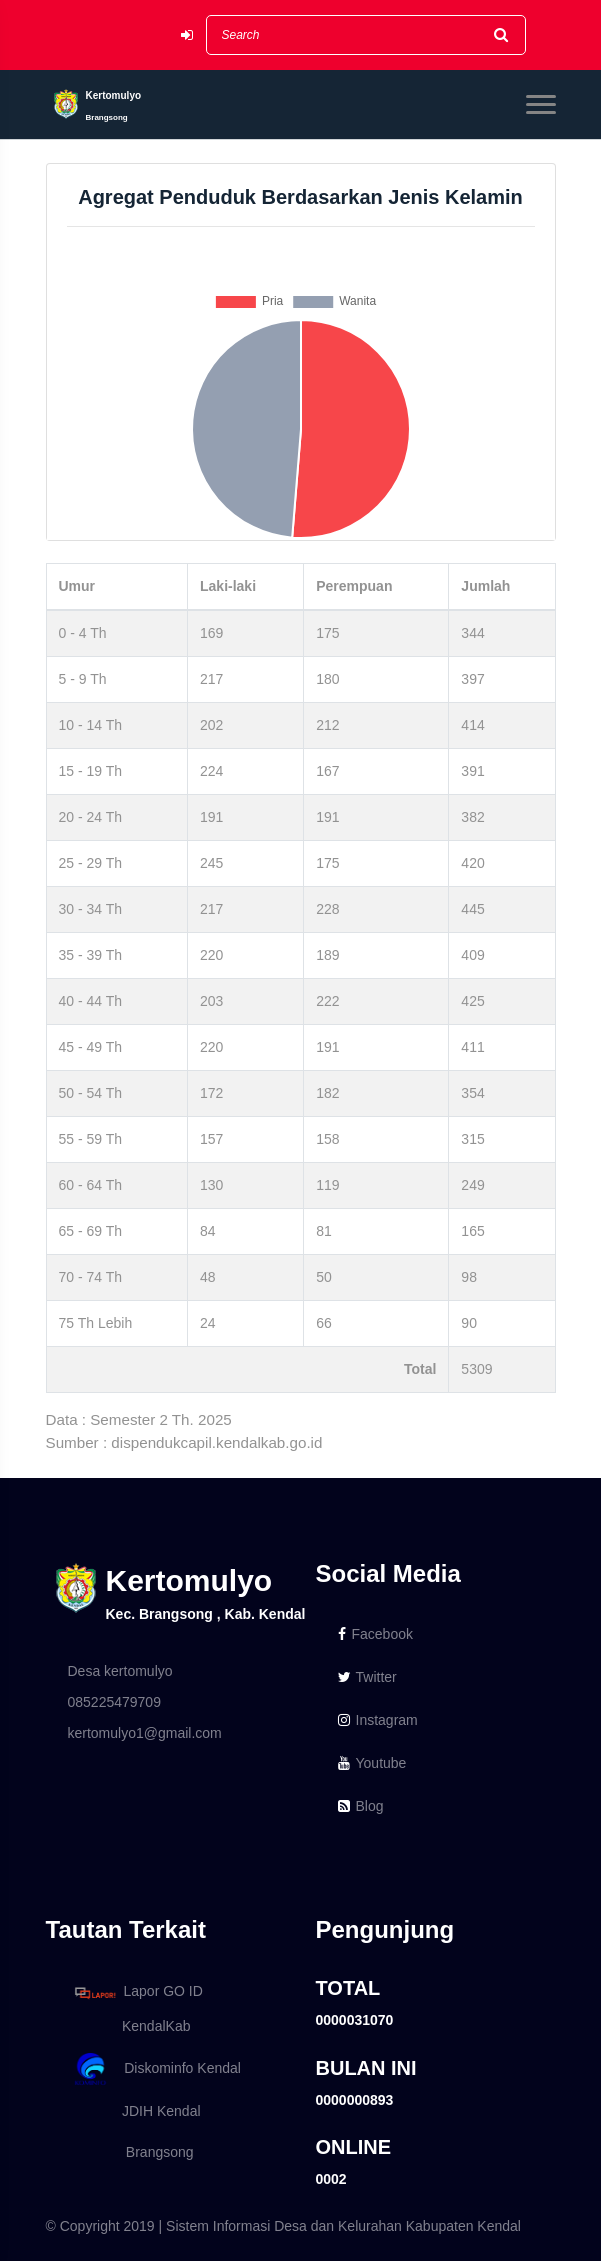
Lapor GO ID (138, 1992)
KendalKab (129, 2026)
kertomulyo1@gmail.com (145, 1733)
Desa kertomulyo (120, 1671)
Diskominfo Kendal (157, 2069)
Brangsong (131, 2152)
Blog (361, 1806)
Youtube (372, 1763)
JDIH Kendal (134, 2111)
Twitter (367, 1677)
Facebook (375, 1634)
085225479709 (114, 1702)
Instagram (378, 1720)
